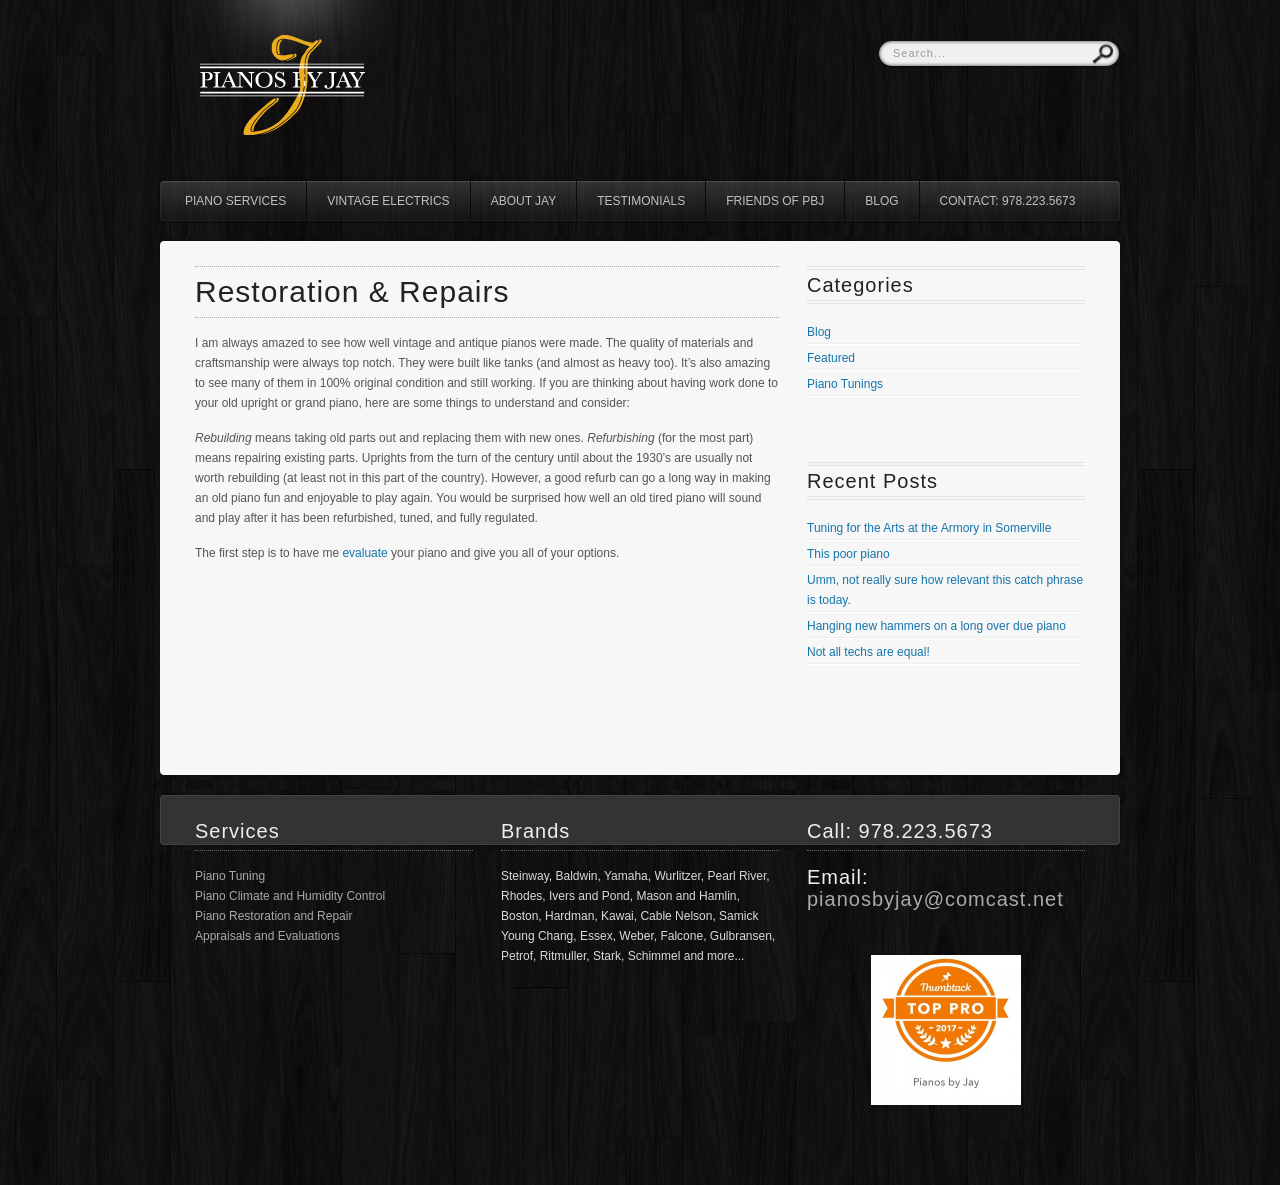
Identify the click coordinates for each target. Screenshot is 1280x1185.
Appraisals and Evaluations (267, 936)
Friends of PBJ (775, 201)
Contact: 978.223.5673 (1008, 201)
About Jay (524, 201)
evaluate (364, 553)
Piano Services (235, 201)
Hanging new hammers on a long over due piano (936, 626)
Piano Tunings (845, 384)
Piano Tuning (230, 876)
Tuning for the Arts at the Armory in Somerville (929, 528)
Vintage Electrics (388, 201)
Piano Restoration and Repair (273, 916)
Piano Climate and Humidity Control (290, 896)
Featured (831, 358)
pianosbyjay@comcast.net (935, 899)
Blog (881, 201)
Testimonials (641, 201)
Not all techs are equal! (868, 652)
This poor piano (848, 554)
